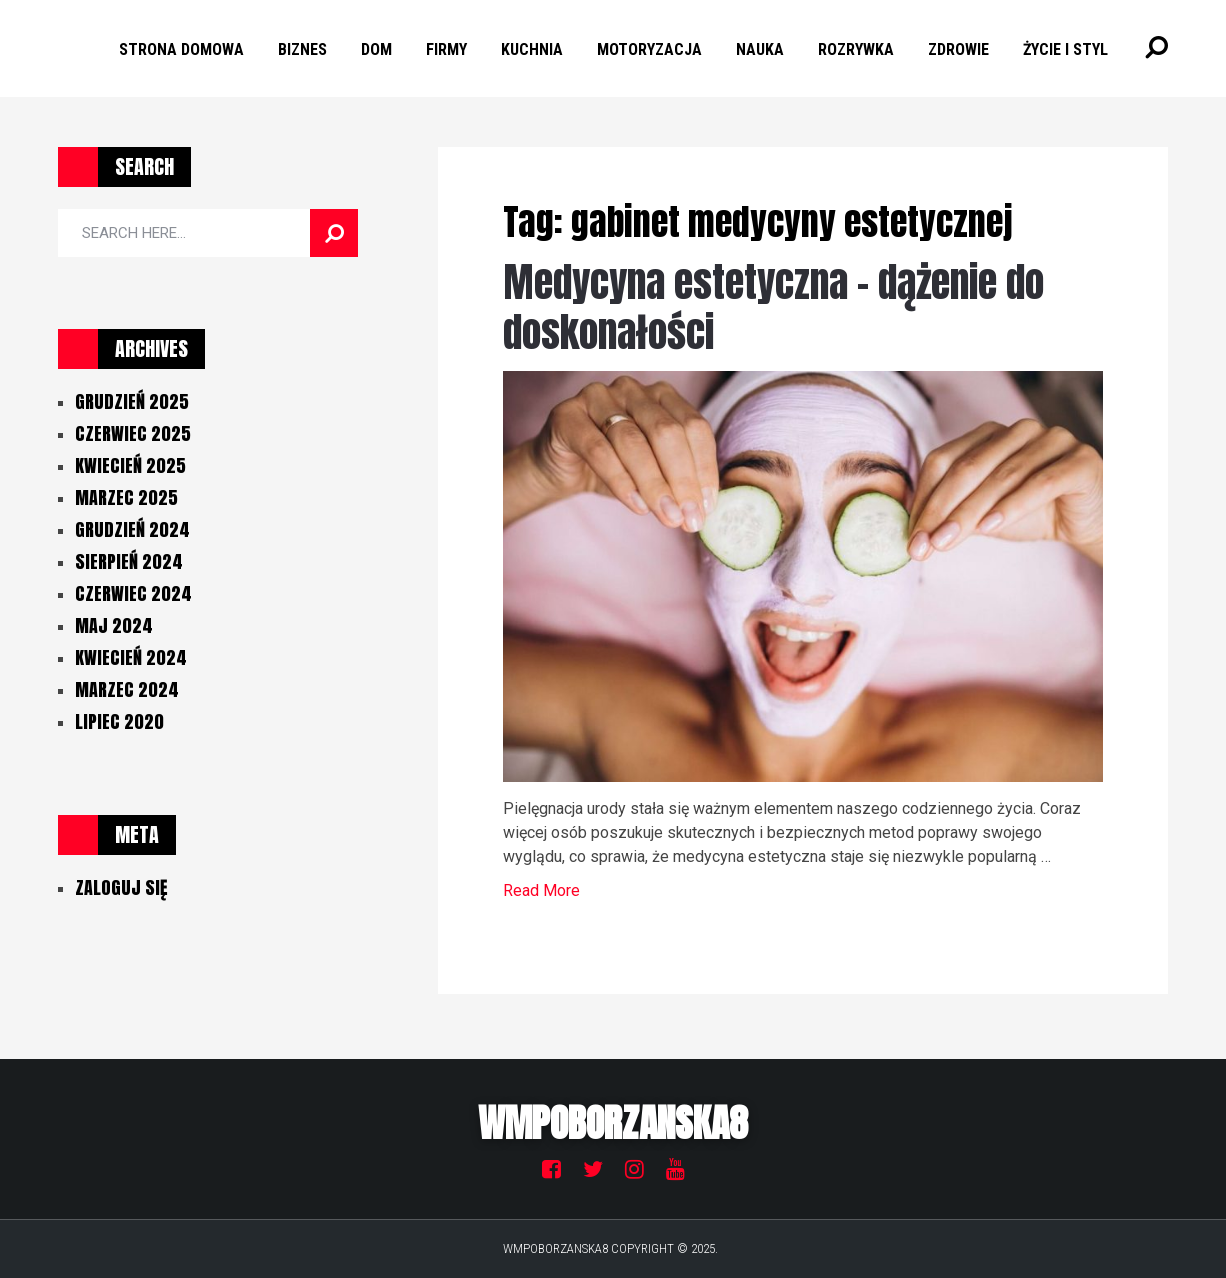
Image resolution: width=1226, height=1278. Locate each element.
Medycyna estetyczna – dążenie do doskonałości (773, 307)
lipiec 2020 (119, 721)
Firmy (446, 49)
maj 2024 (114, 625)
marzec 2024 (127, 689)
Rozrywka (856, 49)
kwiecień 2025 (130, 465)
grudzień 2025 (132, 401)
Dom (376, 49)
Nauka (760, 49)
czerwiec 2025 (133, 433)
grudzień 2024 (132, 529)
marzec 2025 (126, 497)
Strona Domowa (181, 49)
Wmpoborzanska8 (613, 1123)
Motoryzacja (649, 49)
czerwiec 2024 (133, 593)
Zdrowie (958, 49)
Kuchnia (532, 49)
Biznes (302, 49)
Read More (541, 890)
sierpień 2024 (129, 561)
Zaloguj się (121, 887)
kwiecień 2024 (131, 657)
